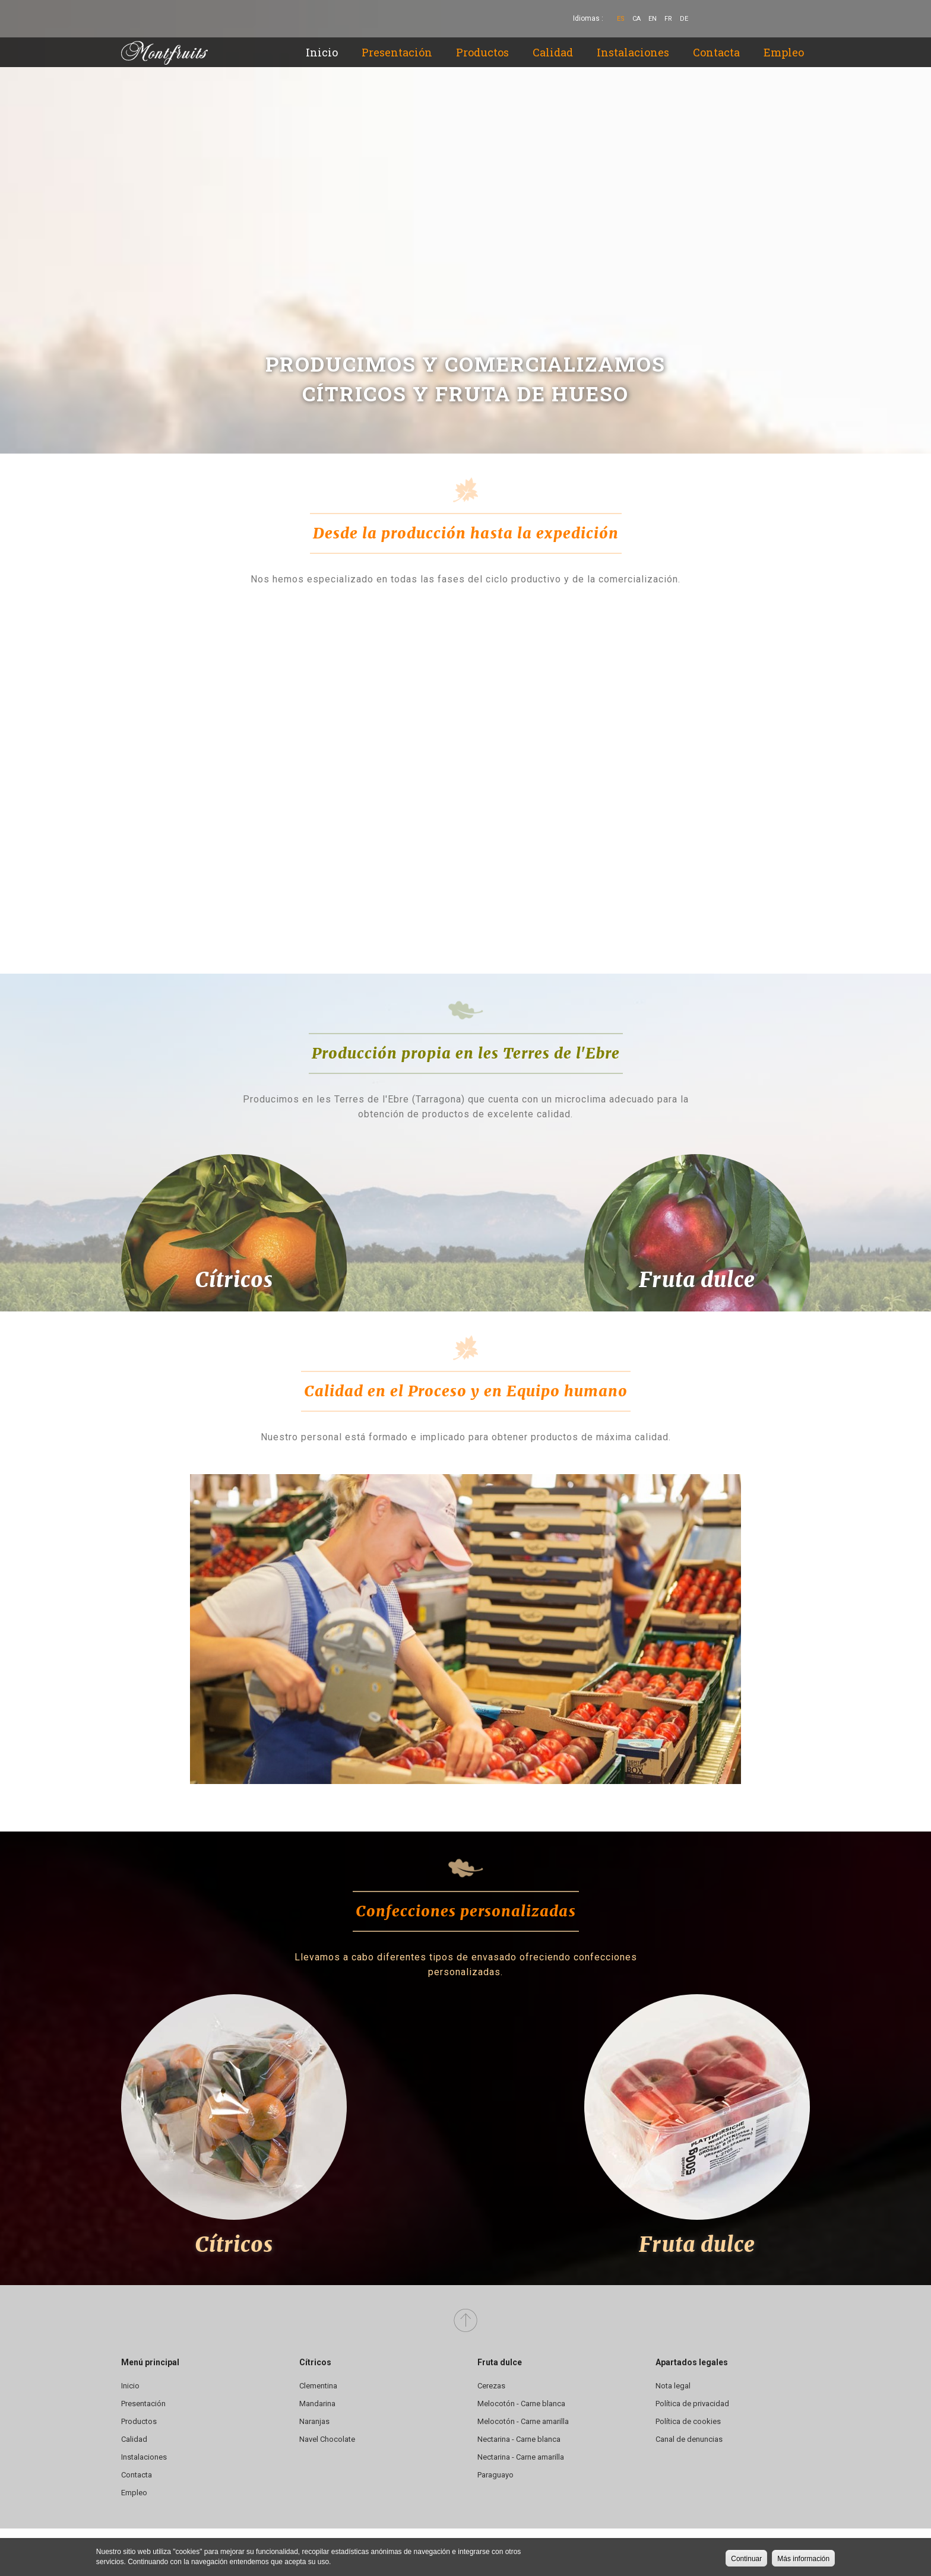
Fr (668, 19)
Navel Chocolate (327, 2439)
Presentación (397, 52)
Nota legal (673, 2385)
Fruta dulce (697, 1280)
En (652, 19)
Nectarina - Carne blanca (518, 2439)
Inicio (322, 52)
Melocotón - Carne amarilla (523, 2421)
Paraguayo (495, 2474)
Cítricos (234, 1280)
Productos (482, 52)
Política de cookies (688, 2421)
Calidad (553, 52)
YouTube (781, 18)
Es (621, 19)
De (684, 19)
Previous (31, 419)
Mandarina (317, 2403)
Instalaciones (633, 52)
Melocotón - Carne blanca (521, 2403)
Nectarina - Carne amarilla (520, 2457)
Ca (636, 19)
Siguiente (899, 419)
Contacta (716, 52)
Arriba (465, 2321)
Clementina (318, 2385)
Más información (803, 2559)
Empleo (784, 52)
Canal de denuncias (689, 2439)
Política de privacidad (692, 2403)
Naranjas (314, 2421)
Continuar (746, 2559)
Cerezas (491, 2385)
